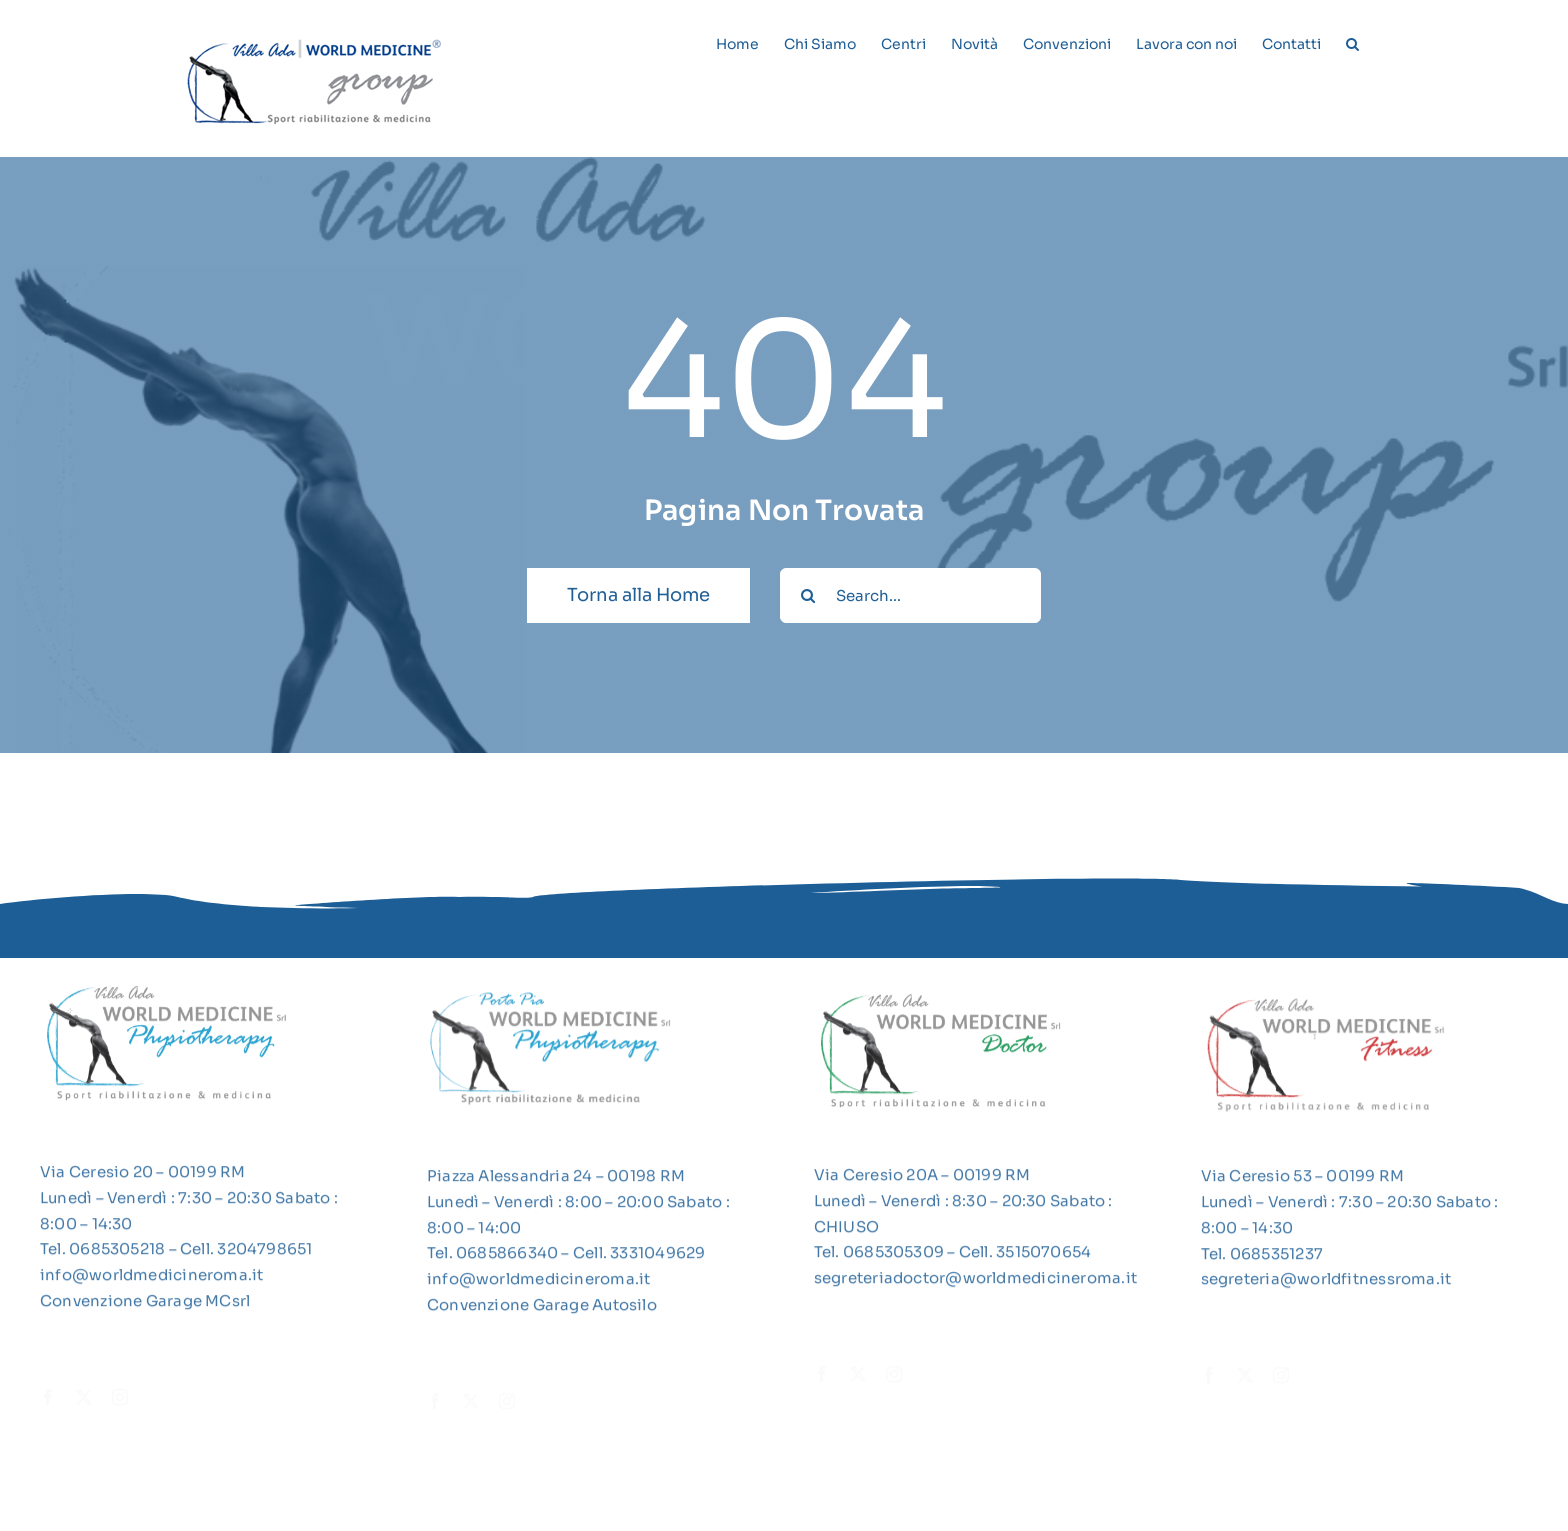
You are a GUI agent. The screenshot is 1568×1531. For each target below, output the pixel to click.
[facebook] (48, 1402)
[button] (1352, 42)
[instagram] (120, 1402)
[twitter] (84, 1402)
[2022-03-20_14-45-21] (165, 992)
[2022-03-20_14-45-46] (1326, 1002)
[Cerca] (807, 595)
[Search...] (910, 595)
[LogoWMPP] (552, 992)
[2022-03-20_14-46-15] (939, 1002)
